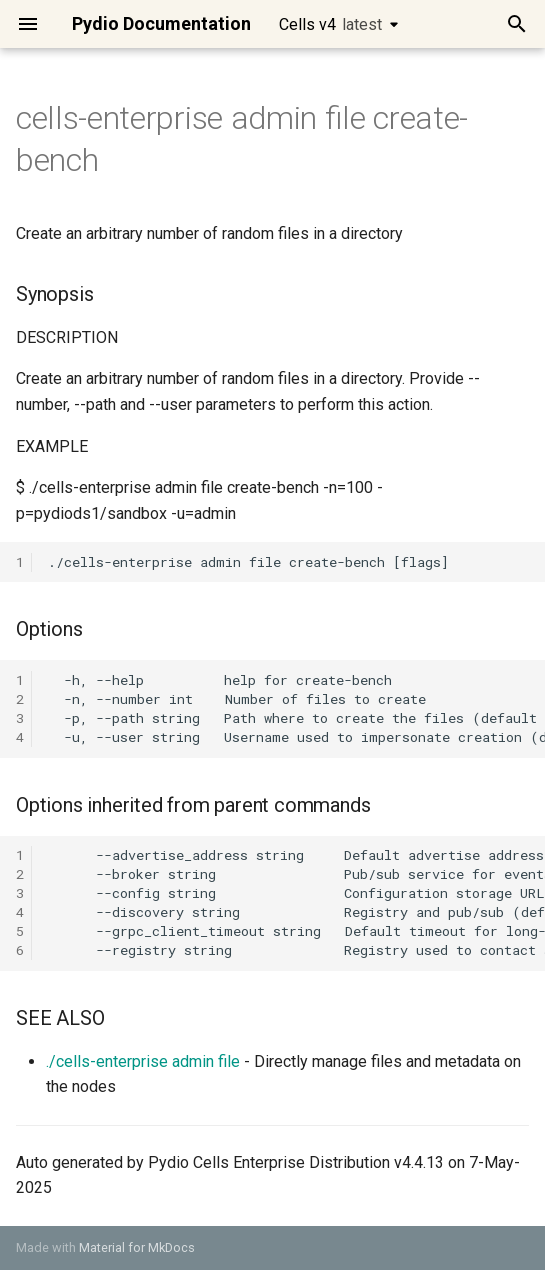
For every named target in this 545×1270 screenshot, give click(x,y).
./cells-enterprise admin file (143, 1061)
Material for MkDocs (137, 1247)
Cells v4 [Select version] (330, 24)
